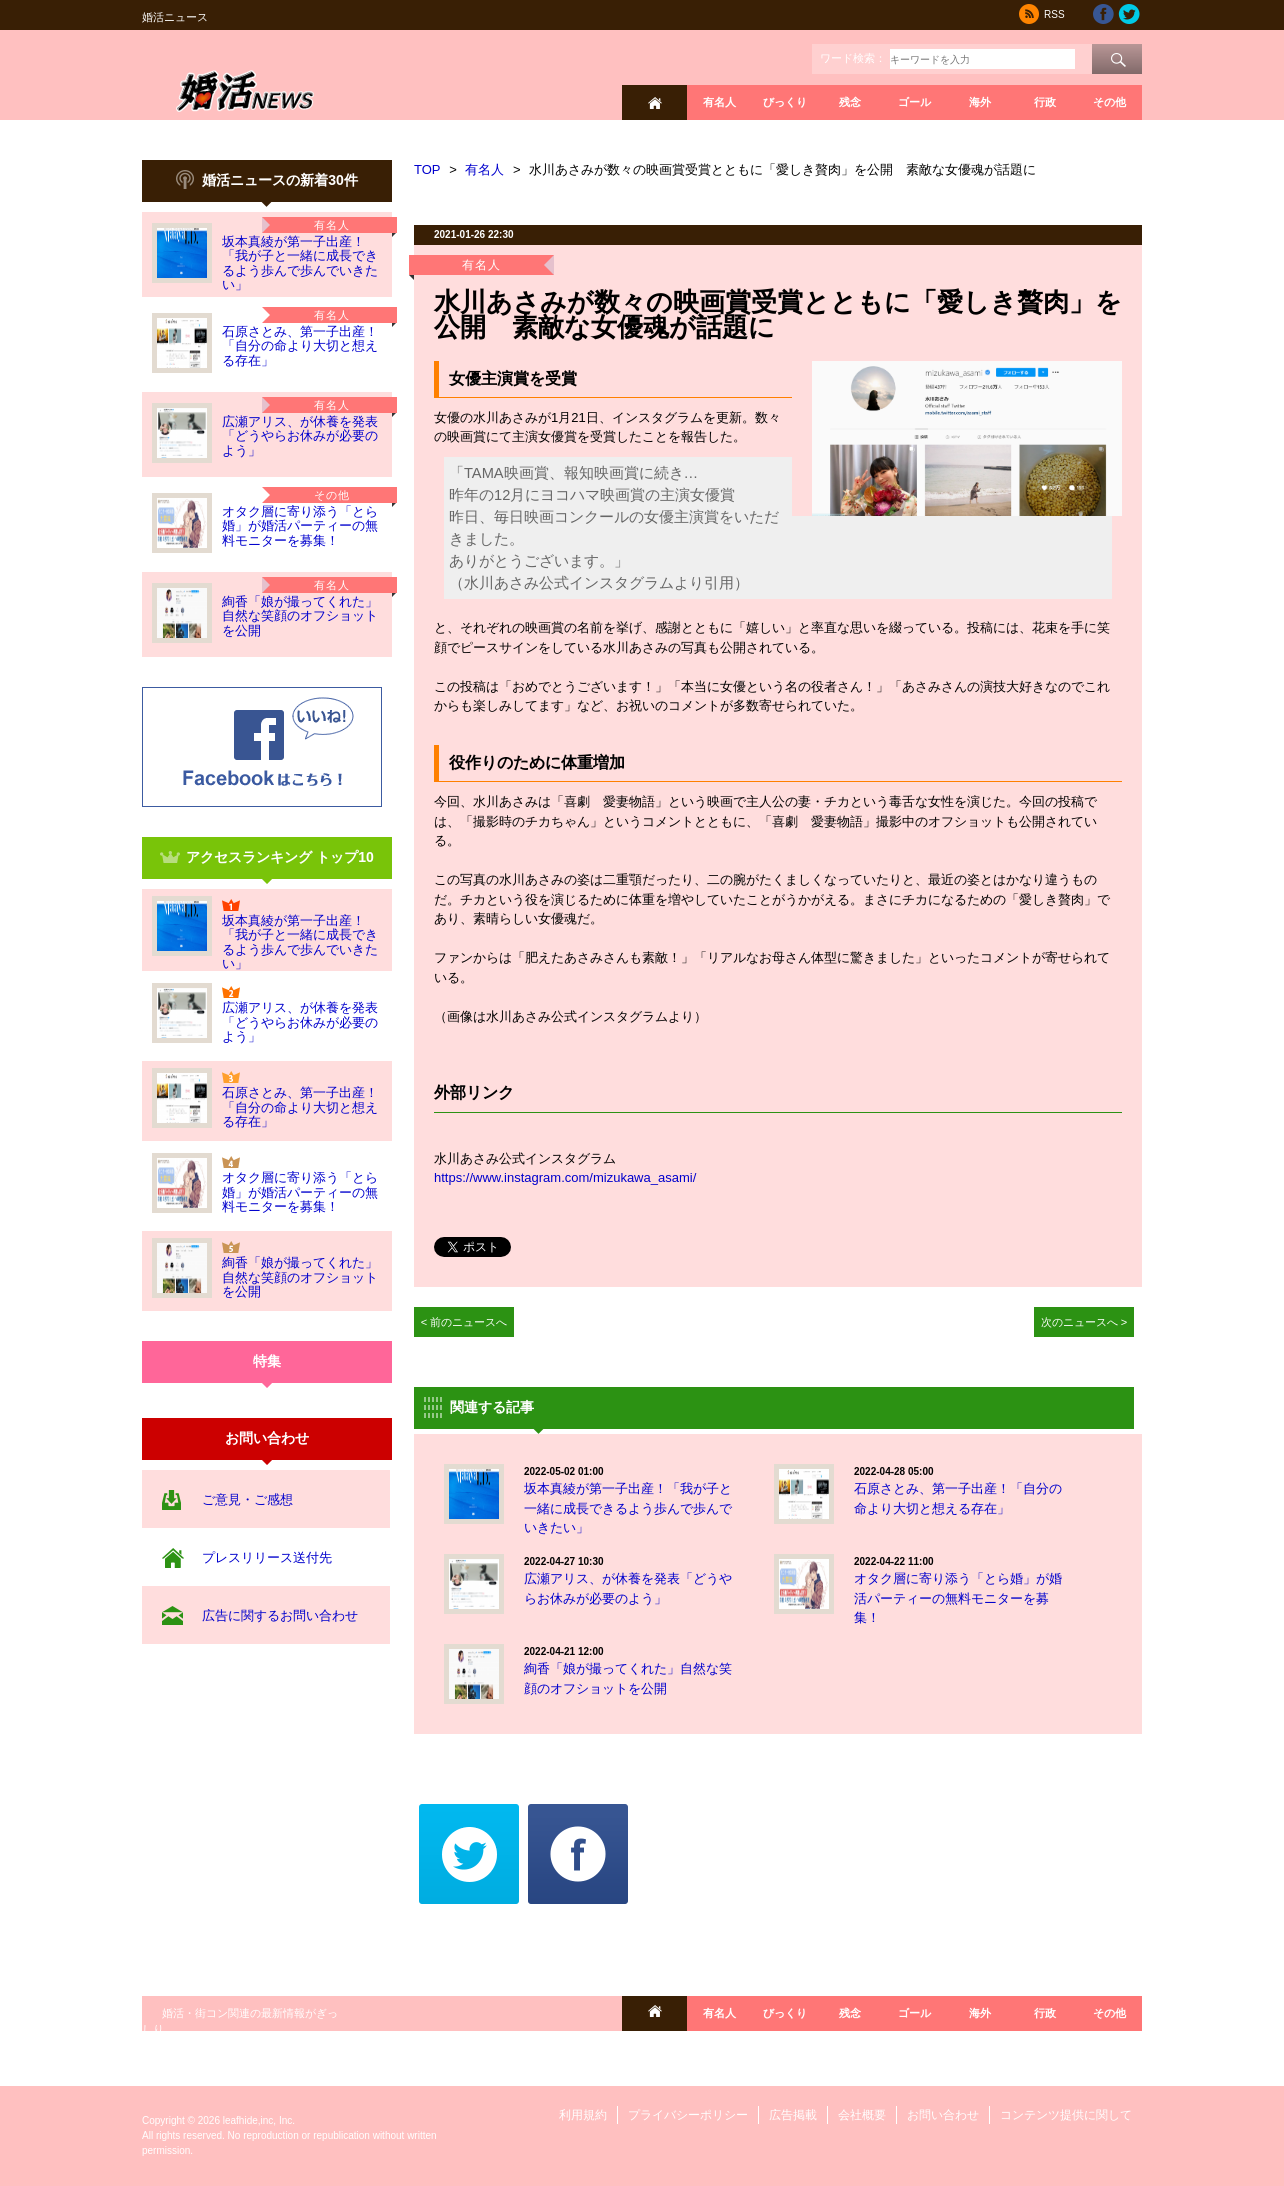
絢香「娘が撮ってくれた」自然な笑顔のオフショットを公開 (300, 616)
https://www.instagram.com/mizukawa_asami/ (565, 1177)
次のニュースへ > (1084, 1322)
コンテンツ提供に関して (1066, 2115)
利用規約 (583, 2115)
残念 (850, 102)
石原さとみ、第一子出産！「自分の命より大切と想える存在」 (300, 346)
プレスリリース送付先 (267, 1557)
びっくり (785, 102)
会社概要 (862, 2115)
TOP (427, 169)
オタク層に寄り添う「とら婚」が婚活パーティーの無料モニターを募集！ (300, 526)
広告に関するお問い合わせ (280, 1615)
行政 (1045, 102)
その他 (1109, 102)
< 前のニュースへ (464, 1322)
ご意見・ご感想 (247, 1499)
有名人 (719, 102)
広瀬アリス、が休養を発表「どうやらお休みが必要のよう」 (300, 436)
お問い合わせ (943, 2115)
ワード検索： (853, 58)
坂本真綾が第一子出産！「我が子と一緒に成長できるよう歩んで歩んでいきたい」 (300, 263)
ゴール (914, 102)
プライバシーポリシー (688, 2115)
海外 (980, 102)
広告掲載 (793, 2115)
